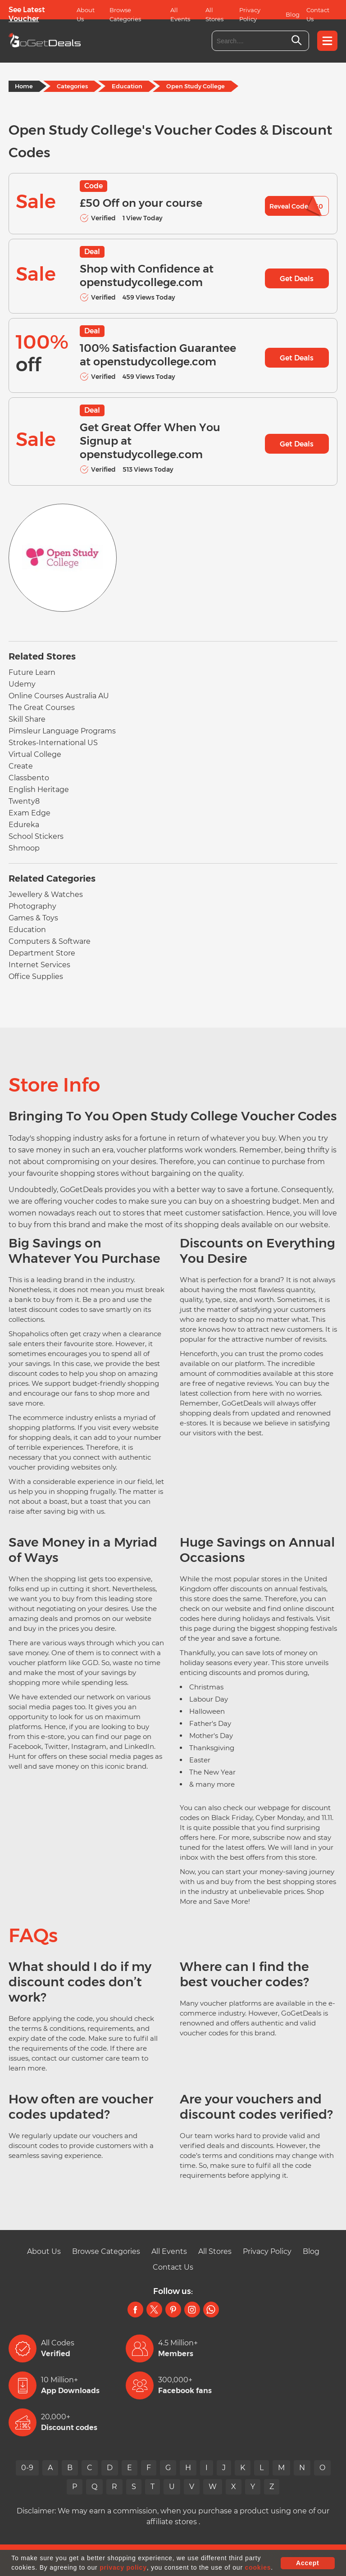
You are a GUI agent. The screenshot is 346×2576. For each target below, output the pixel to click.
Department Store (42, 953)
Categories (72, 86)
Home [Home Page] (24, 86)
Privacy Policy (249, 14)
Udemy (22, 684)
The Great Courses (42, 707)
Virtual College (35, 754)
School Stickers (36, 836)
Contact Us (317, 14)
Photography (32, 906)
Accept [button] (307, 2563)
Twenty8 (24, 801)
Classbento (29, 778)
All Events (180, 14)
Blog (293, 14)
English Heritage (39, 789)
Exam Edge (29, 813)
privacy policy (123, 2567)
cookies (258, 2567)
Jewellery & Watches (46, 894)
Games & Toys (33, 918)
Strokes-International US (53, 742)
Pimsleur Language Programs (62, 731)
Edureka (24, 824)
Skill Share (27, 719)
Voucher (24, 18)
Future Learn (32, 672)
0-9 (27, 2467)
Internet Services (39, 964)
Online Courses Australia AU (59, 696)
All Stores (214, 14)
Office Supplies (36, 976)
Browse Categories (125, 14)
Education (127, 86)
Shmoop (24, 848)
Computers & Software (50, 941)
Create (21, 766)
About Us (86, 14)
